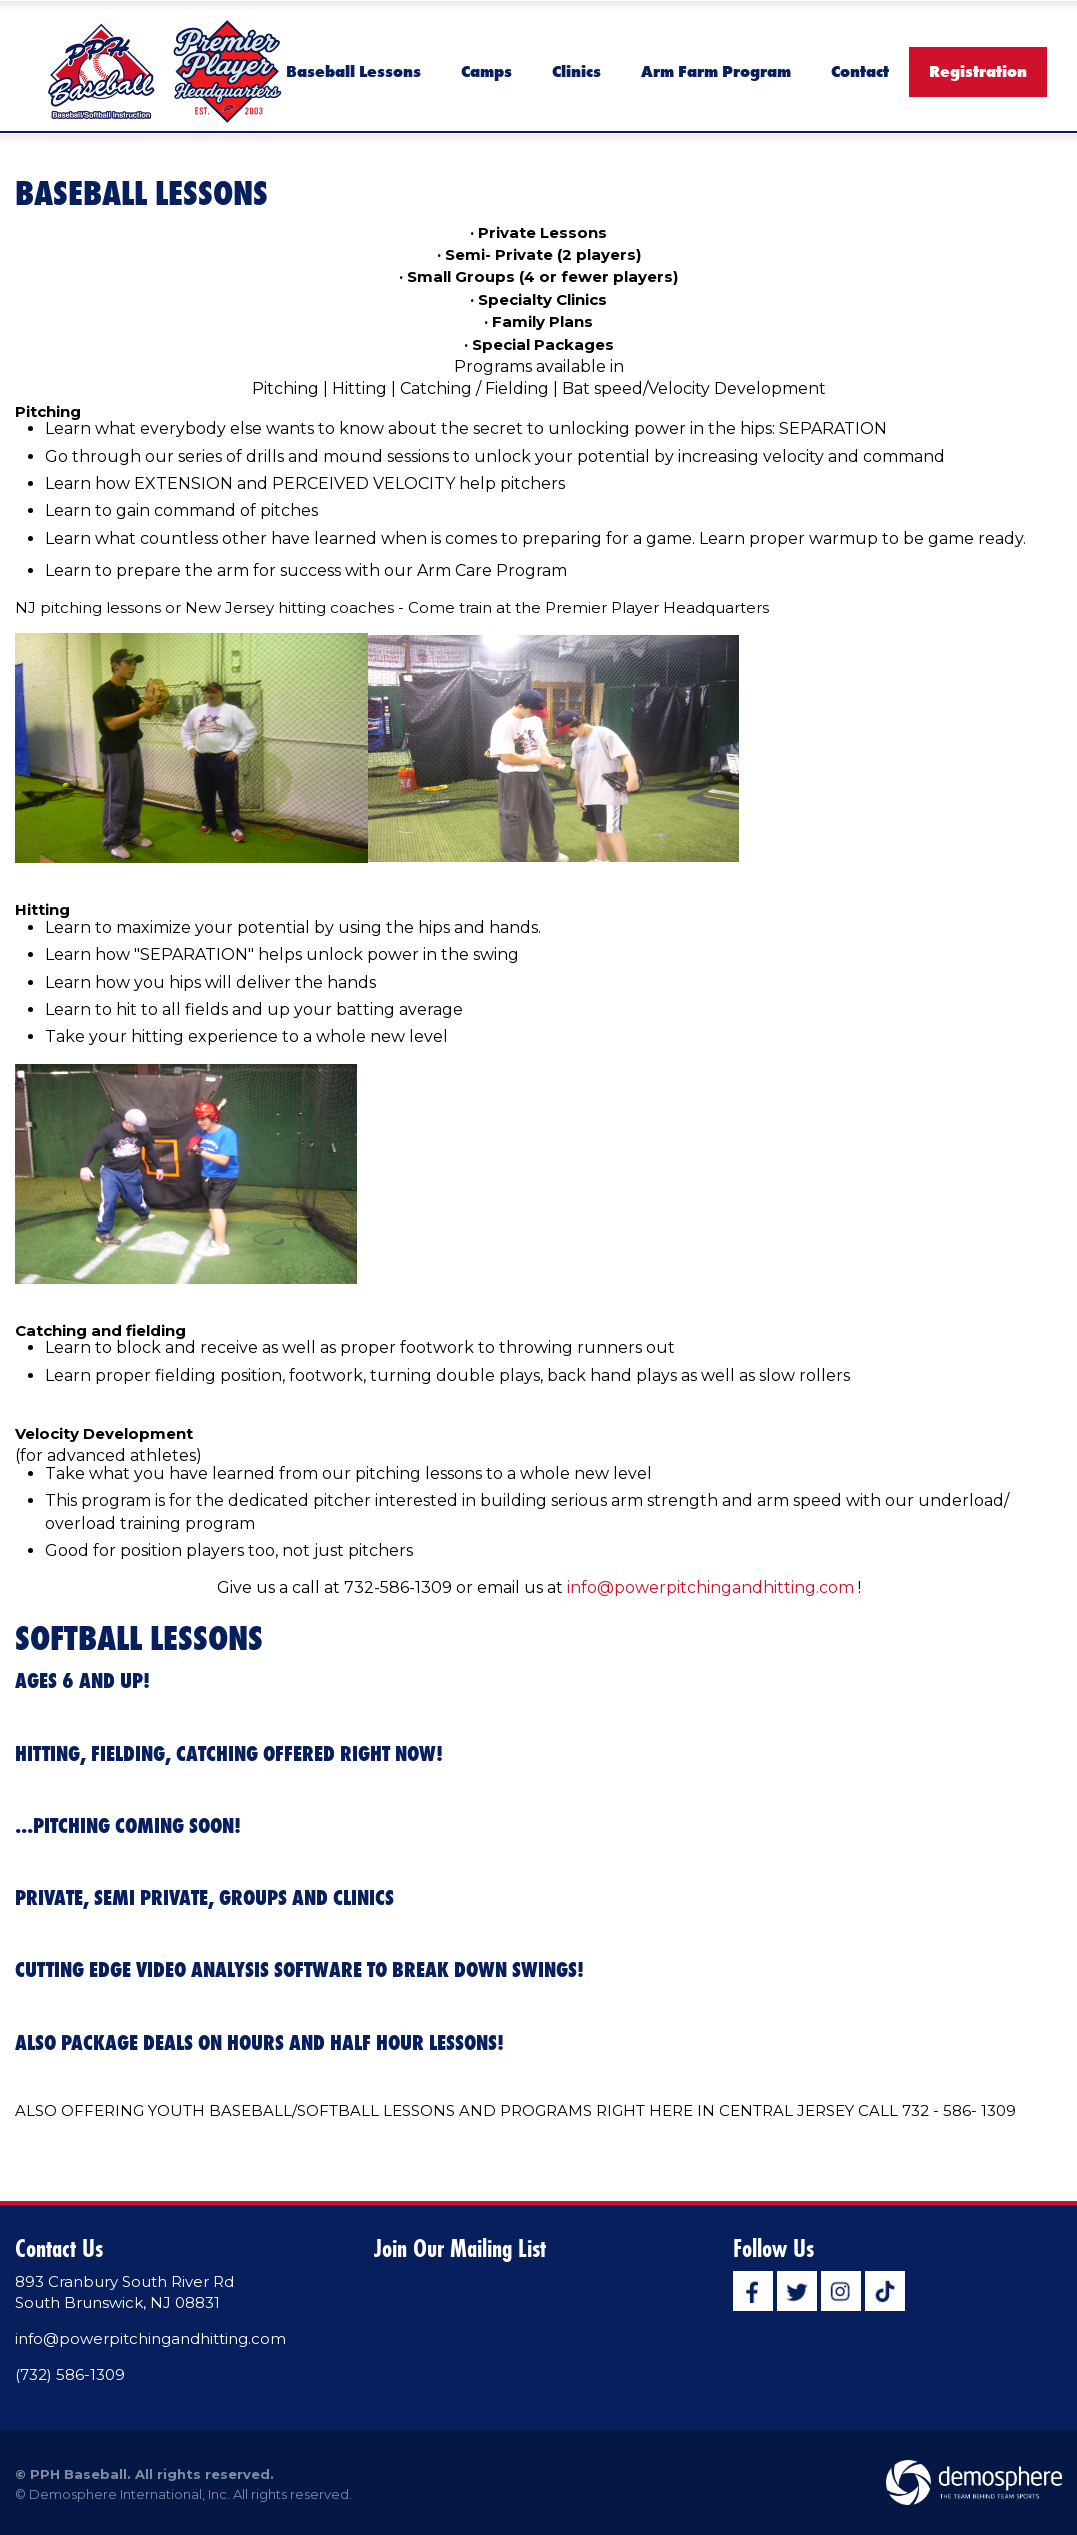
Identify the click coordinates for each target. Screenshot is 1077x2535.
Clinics (576, 70)
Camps (486, 70)
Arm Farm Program (716, 70)
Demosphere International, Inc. (129, 2494)
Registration (978, 70)
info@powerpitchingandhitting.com (710, 1587)
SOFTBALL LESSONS (139, 1638)
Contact (860, 70)
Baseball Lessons (353, 70)
